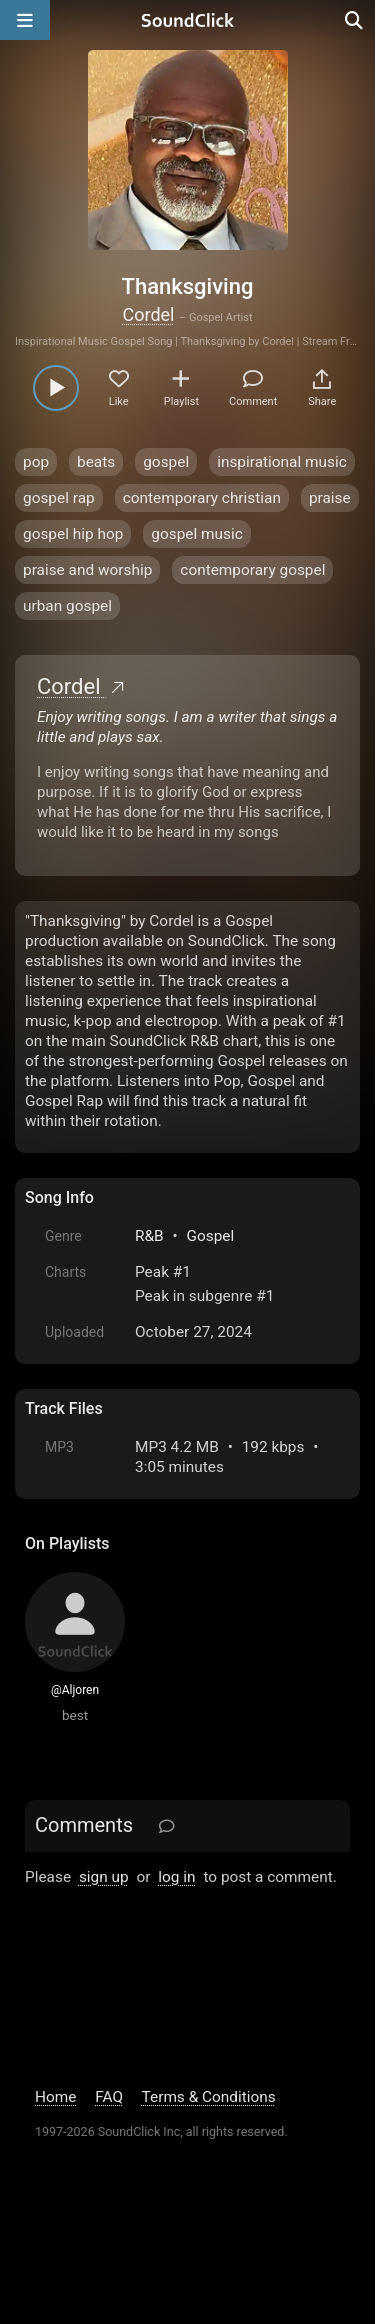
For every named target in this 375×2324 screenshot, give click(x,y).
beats (96, 462)
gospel (166, 462)
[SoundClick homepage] (188, 20)
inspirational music (282, 462)
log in (176, 1877)
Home (55, 2097)
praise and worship (87, 570)
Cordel (149, 314)
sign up (104, 1877)
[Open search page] (355, 20)
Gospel (211, 1236)
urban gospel (67, 606)
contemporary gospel (252, 570)
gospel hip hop (73, 534)
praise (330, 498)
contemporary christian (202, 498)
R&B (149, 1236)
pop (36, 462)
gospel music (196, 534)
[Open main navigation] (25, 20)
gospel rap (59, 498)
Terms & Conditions (209, 2097)
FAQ (109, 2097)
